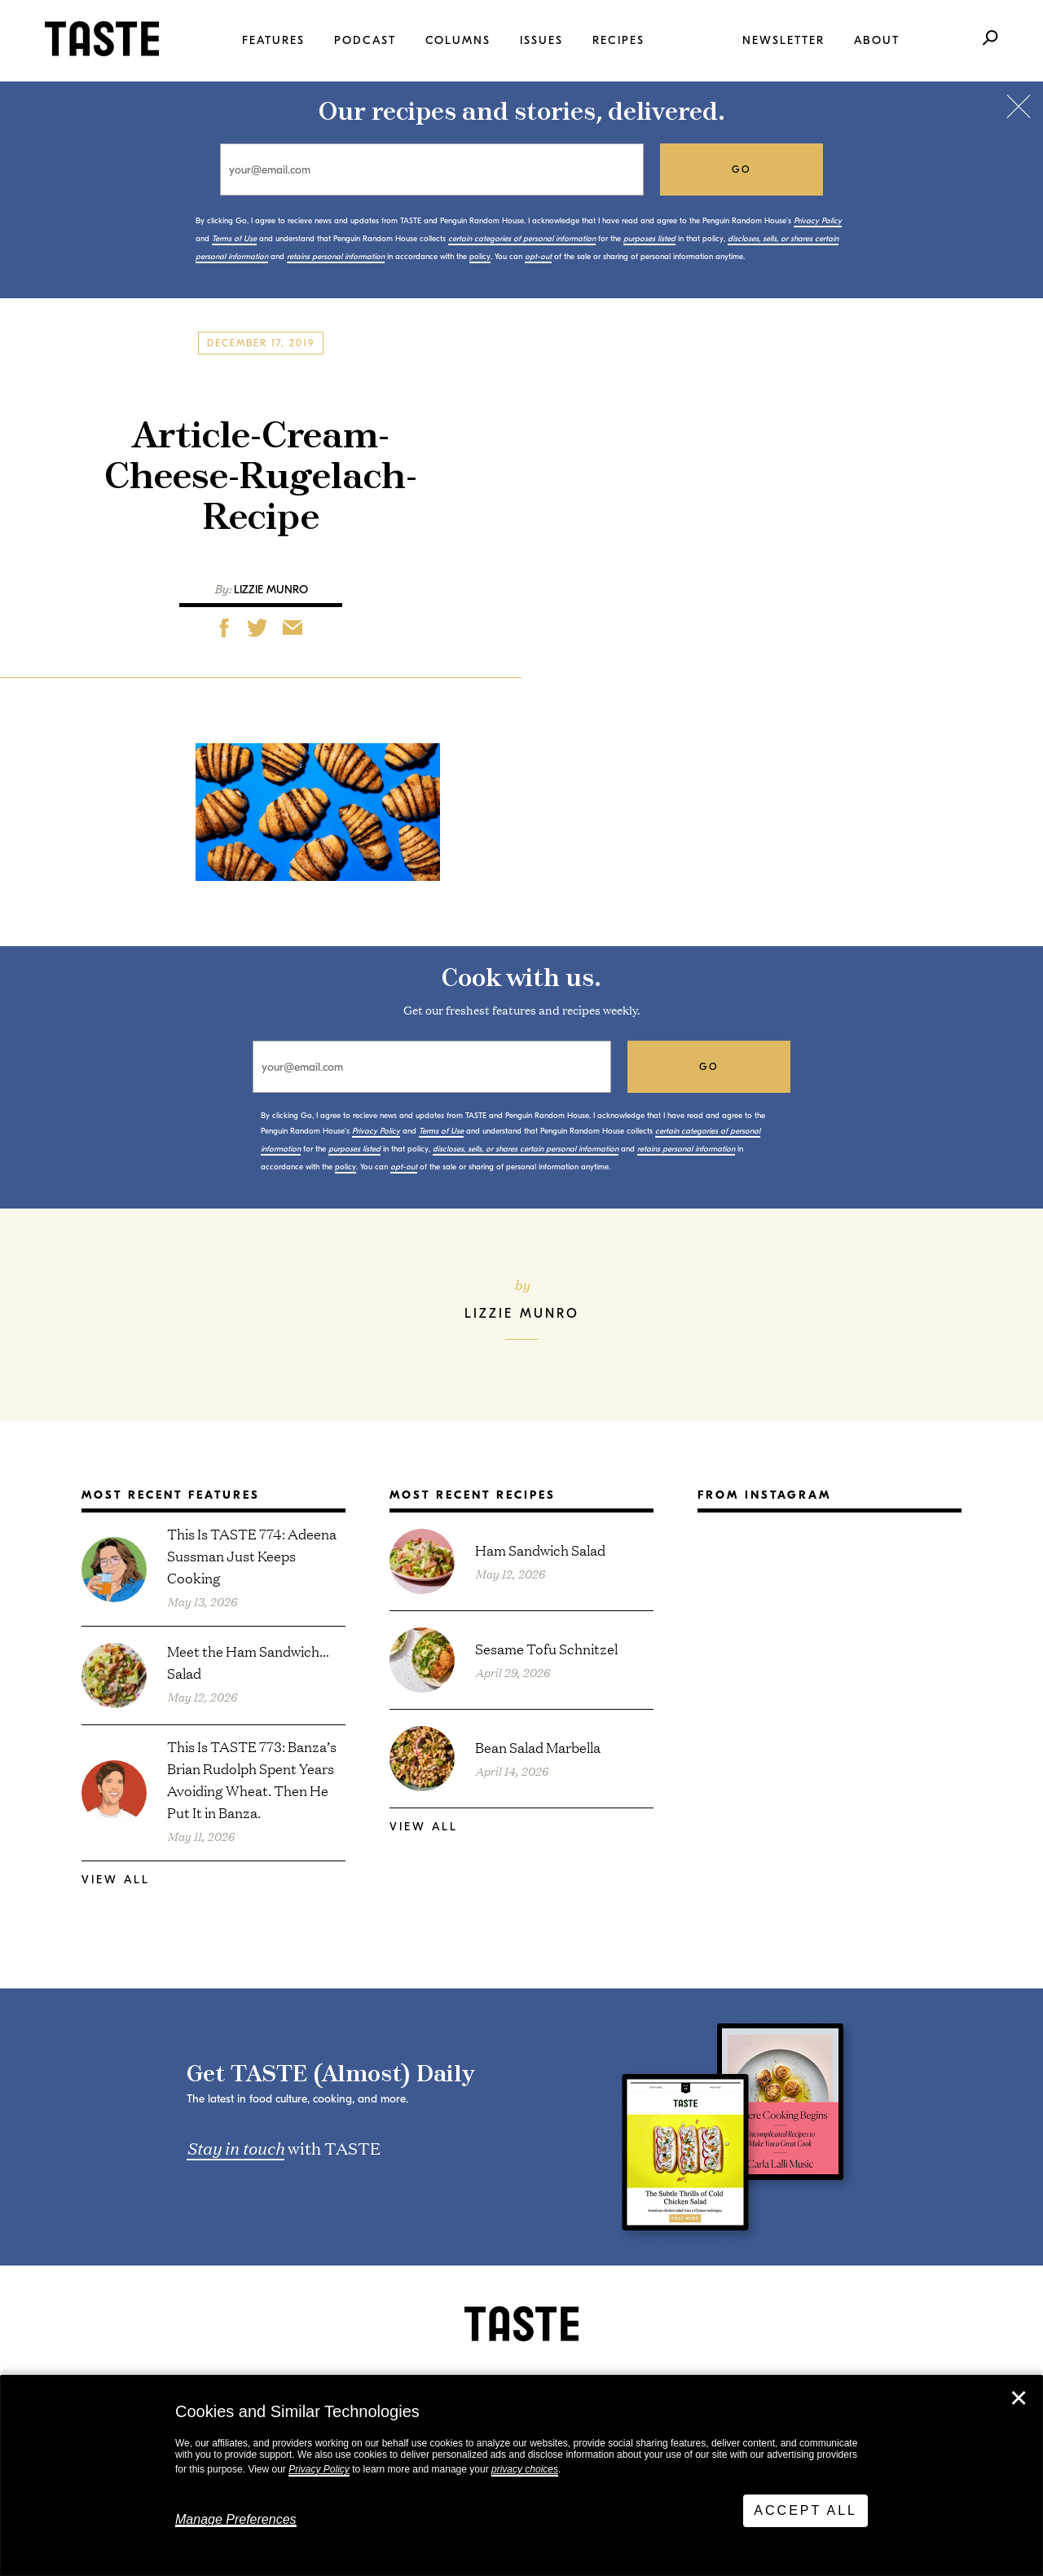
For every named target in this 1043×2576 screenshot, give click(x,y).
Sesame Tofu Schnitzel (546, 1648)
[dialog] (521, 2476)
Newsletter (783, 40)
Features (273, 40)
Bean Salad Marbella (538, 1747)
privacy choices (524, 2469)
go (742, 169)
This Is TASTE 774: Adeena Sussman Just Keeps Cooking (252, 1555)
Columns (458, 40)
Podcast (365, 40)
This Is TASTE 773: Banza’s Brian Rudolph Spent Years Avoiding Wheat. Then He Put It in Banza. (252, 1779)
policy (480, 257)
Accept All (805, 2510)
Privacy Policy (319, 2469)
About (877, 40)
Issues (541, 40)
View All (115, 1880)
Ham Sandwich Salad (540, 1549)
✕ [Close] (1018, 2398)
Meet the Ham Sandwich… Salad (248, 1661)
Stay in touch (235, 2147)
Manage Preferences (236, 2519)
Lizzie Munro (271, 590)
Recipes (618, 40)
